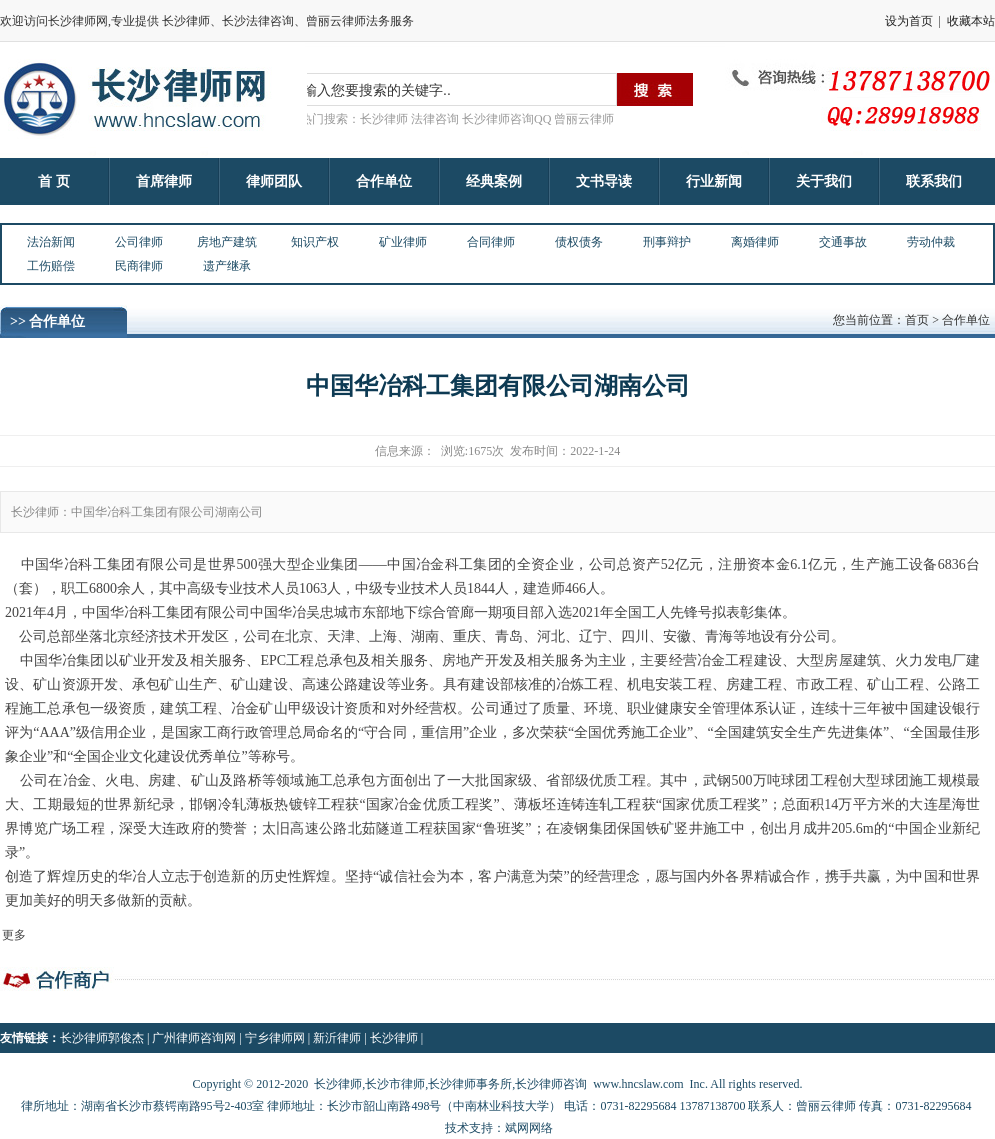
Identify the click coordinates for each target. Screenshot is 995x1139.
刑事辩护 (667, 242)
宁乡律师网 (275, 1038)
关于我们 (824, 181)
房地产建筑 (227, 242)
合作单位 (384, 181)
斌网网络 (529, 1128)
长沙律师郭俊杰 (102, 1038)
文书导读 (604, 181)
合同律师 (491, 242)
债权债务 (579, 242)
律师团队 (274, 181)
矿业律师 (403, 242)
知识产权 (315, 242)
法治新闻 (51, 242)
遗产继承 (227, 266)
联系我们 (934, 181)
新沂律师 (337, 1038)
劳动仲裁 (931, 242)
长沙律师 (394, 1038)
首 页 (54, 181)
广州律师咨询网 (194, 1038)
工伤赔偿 (51, 266)
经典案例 (494, 181)
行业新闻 (714, 181)
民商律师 (139, 266)
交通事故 (843, 242)
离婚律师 (755, 242)
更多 (14, 935)
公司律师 (139, 242)
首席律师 (164, 181)
